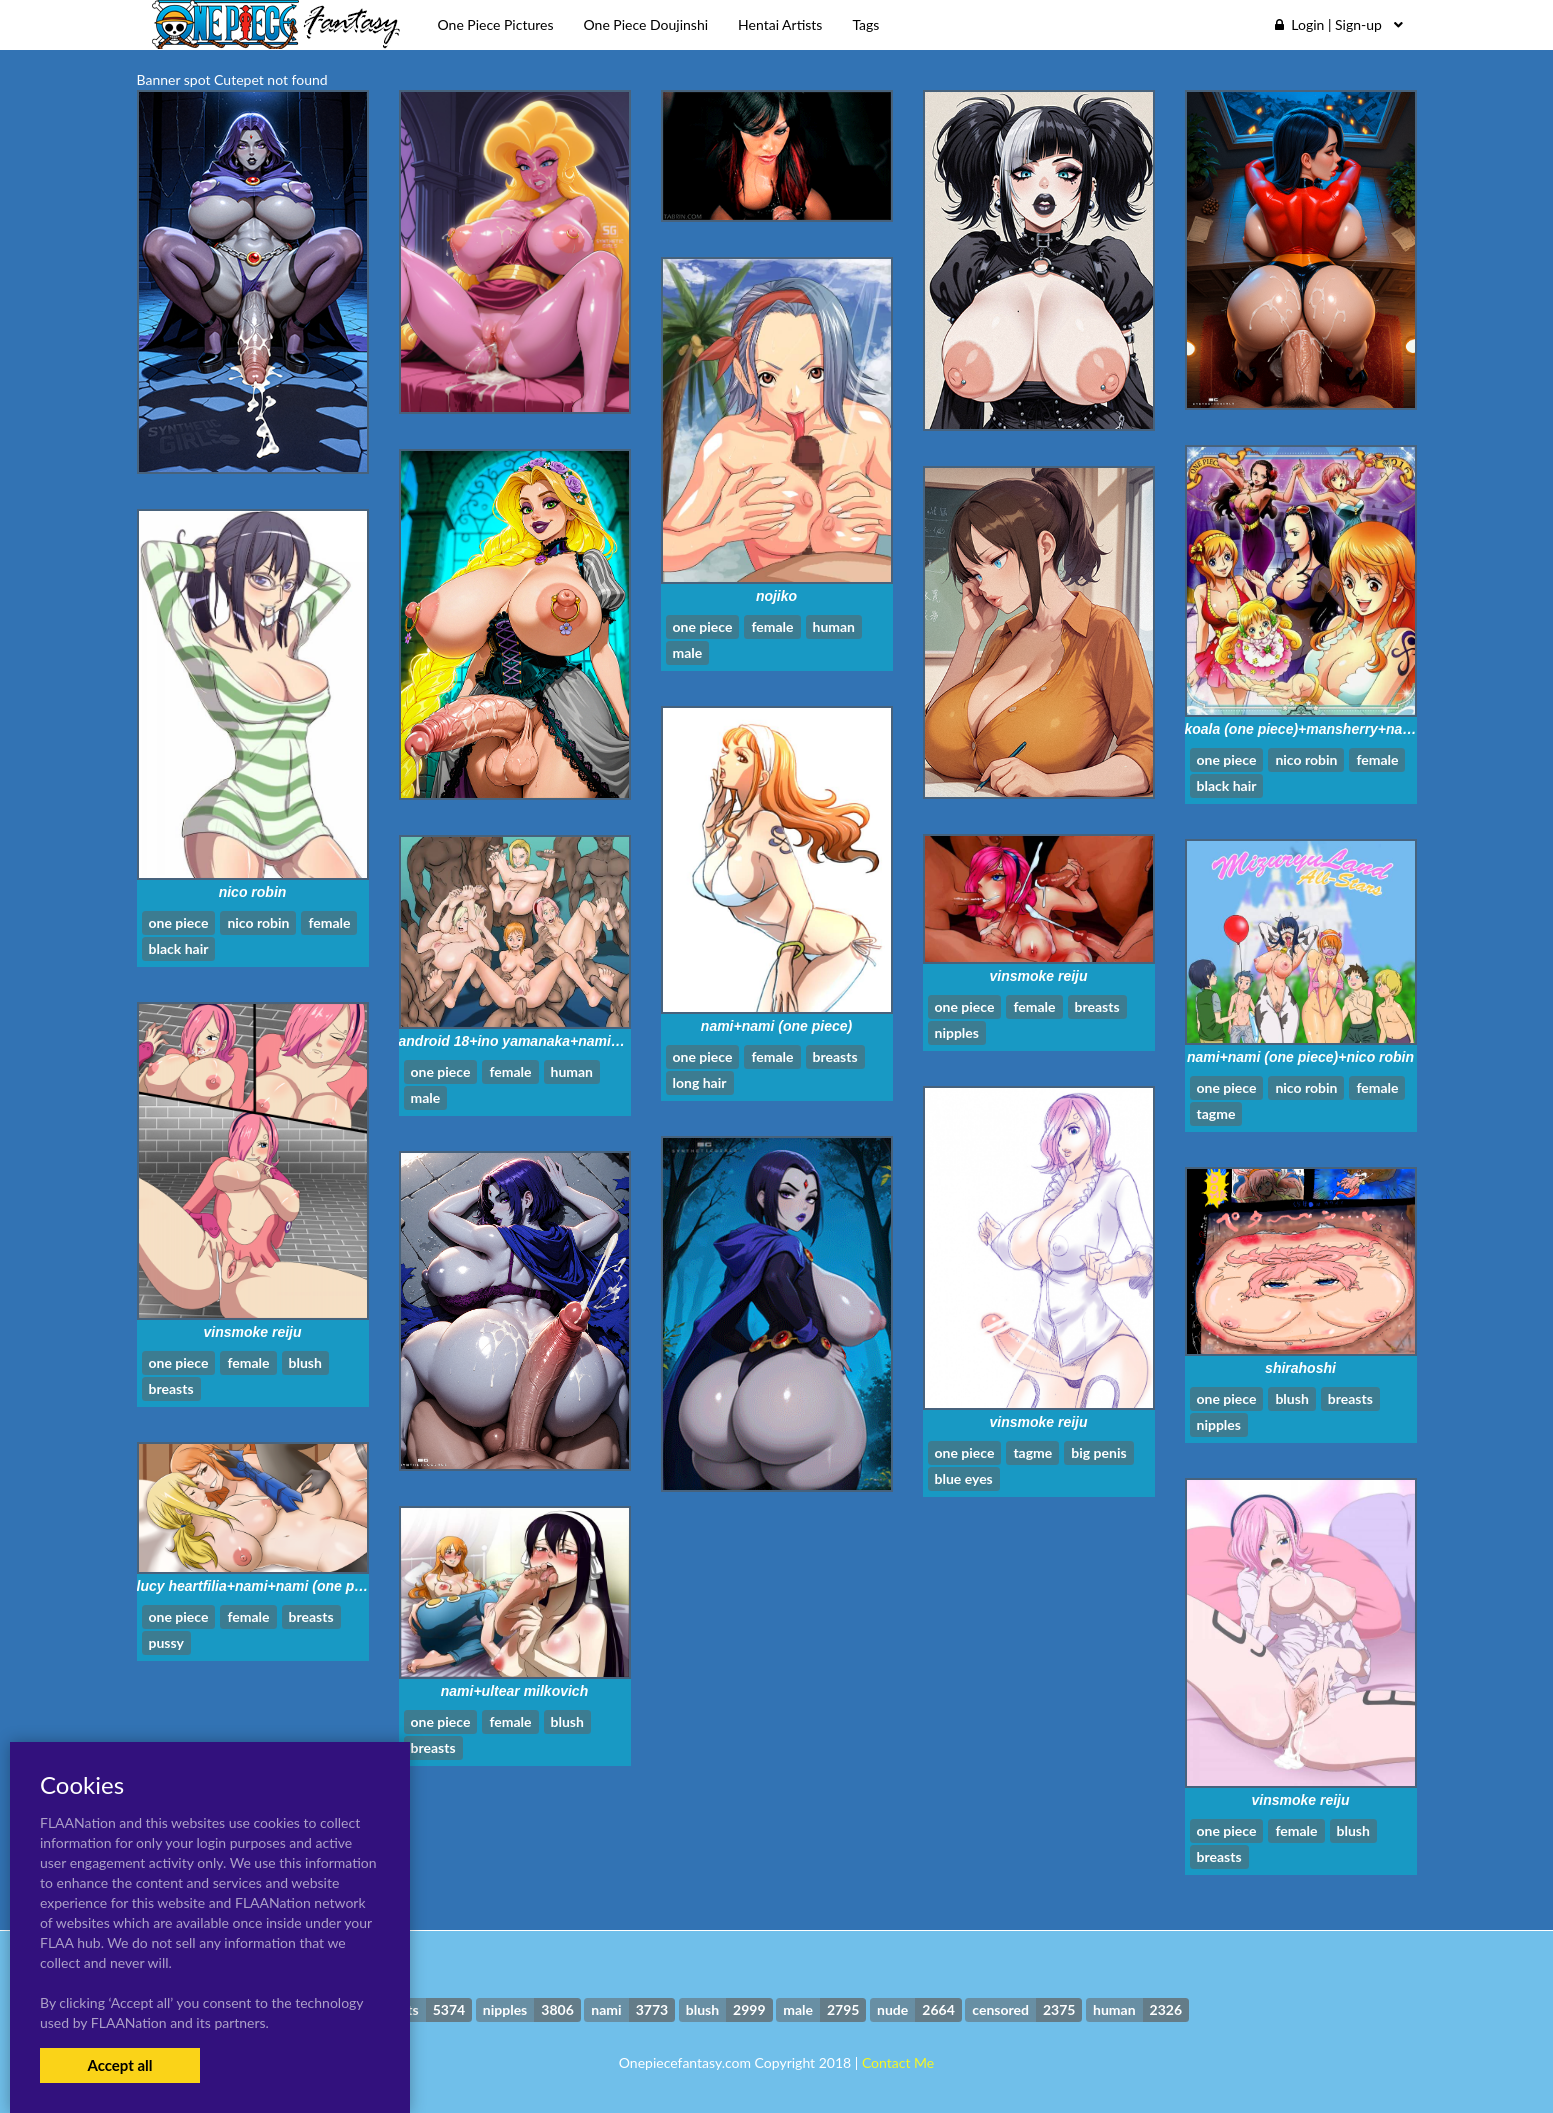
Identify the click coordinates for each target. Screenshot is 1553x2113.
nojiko (776, 596)
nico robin (253, 892)
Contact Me (898, 2062)
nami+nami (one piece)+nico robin (1300, 1057)
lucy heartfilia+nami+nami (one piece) (262, 1586)
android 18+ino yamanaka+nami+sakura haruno (557, 1041)
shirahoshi (1300, 1368)
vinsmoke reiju (1038, 976)
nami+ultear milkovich (514, 1691)
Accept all (119, 2065)
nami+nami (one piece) (776, 1026)
